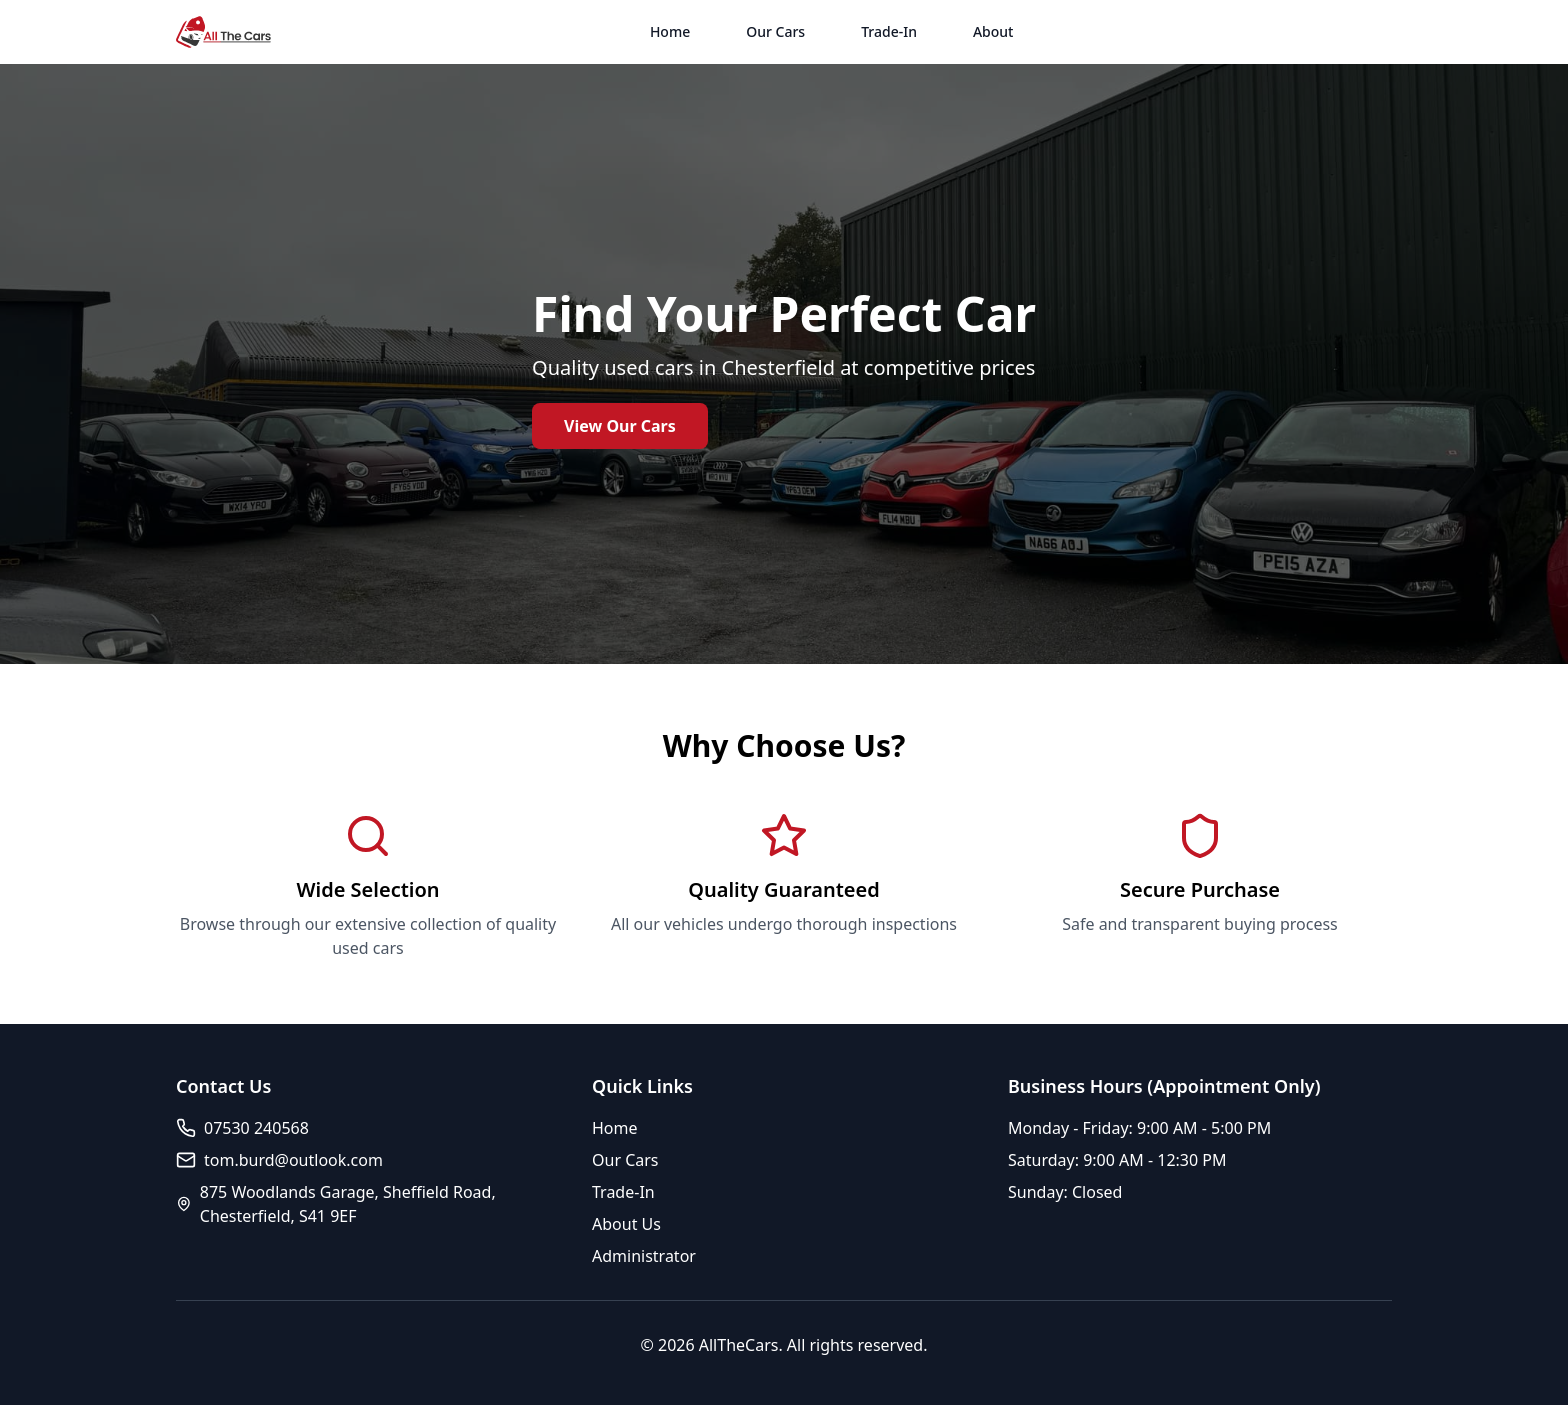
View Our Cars (620, 426)
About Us (626, 1224)
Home (670, 31)
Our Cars (775, 31)
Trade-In (889, 31)
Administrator (644, 1256)
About (993, 31)
